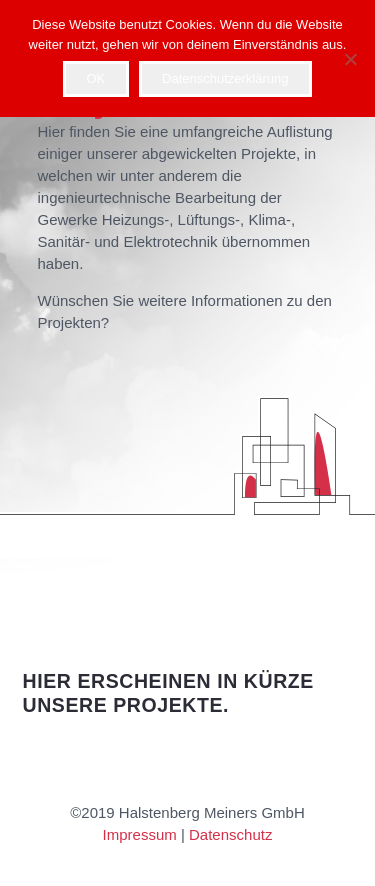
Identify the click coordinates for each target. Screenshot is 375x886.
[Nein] (350, 59)
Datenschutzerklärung (225, 78)
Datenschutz (230, 834)
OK (95, 78)
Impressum (140, 834)
